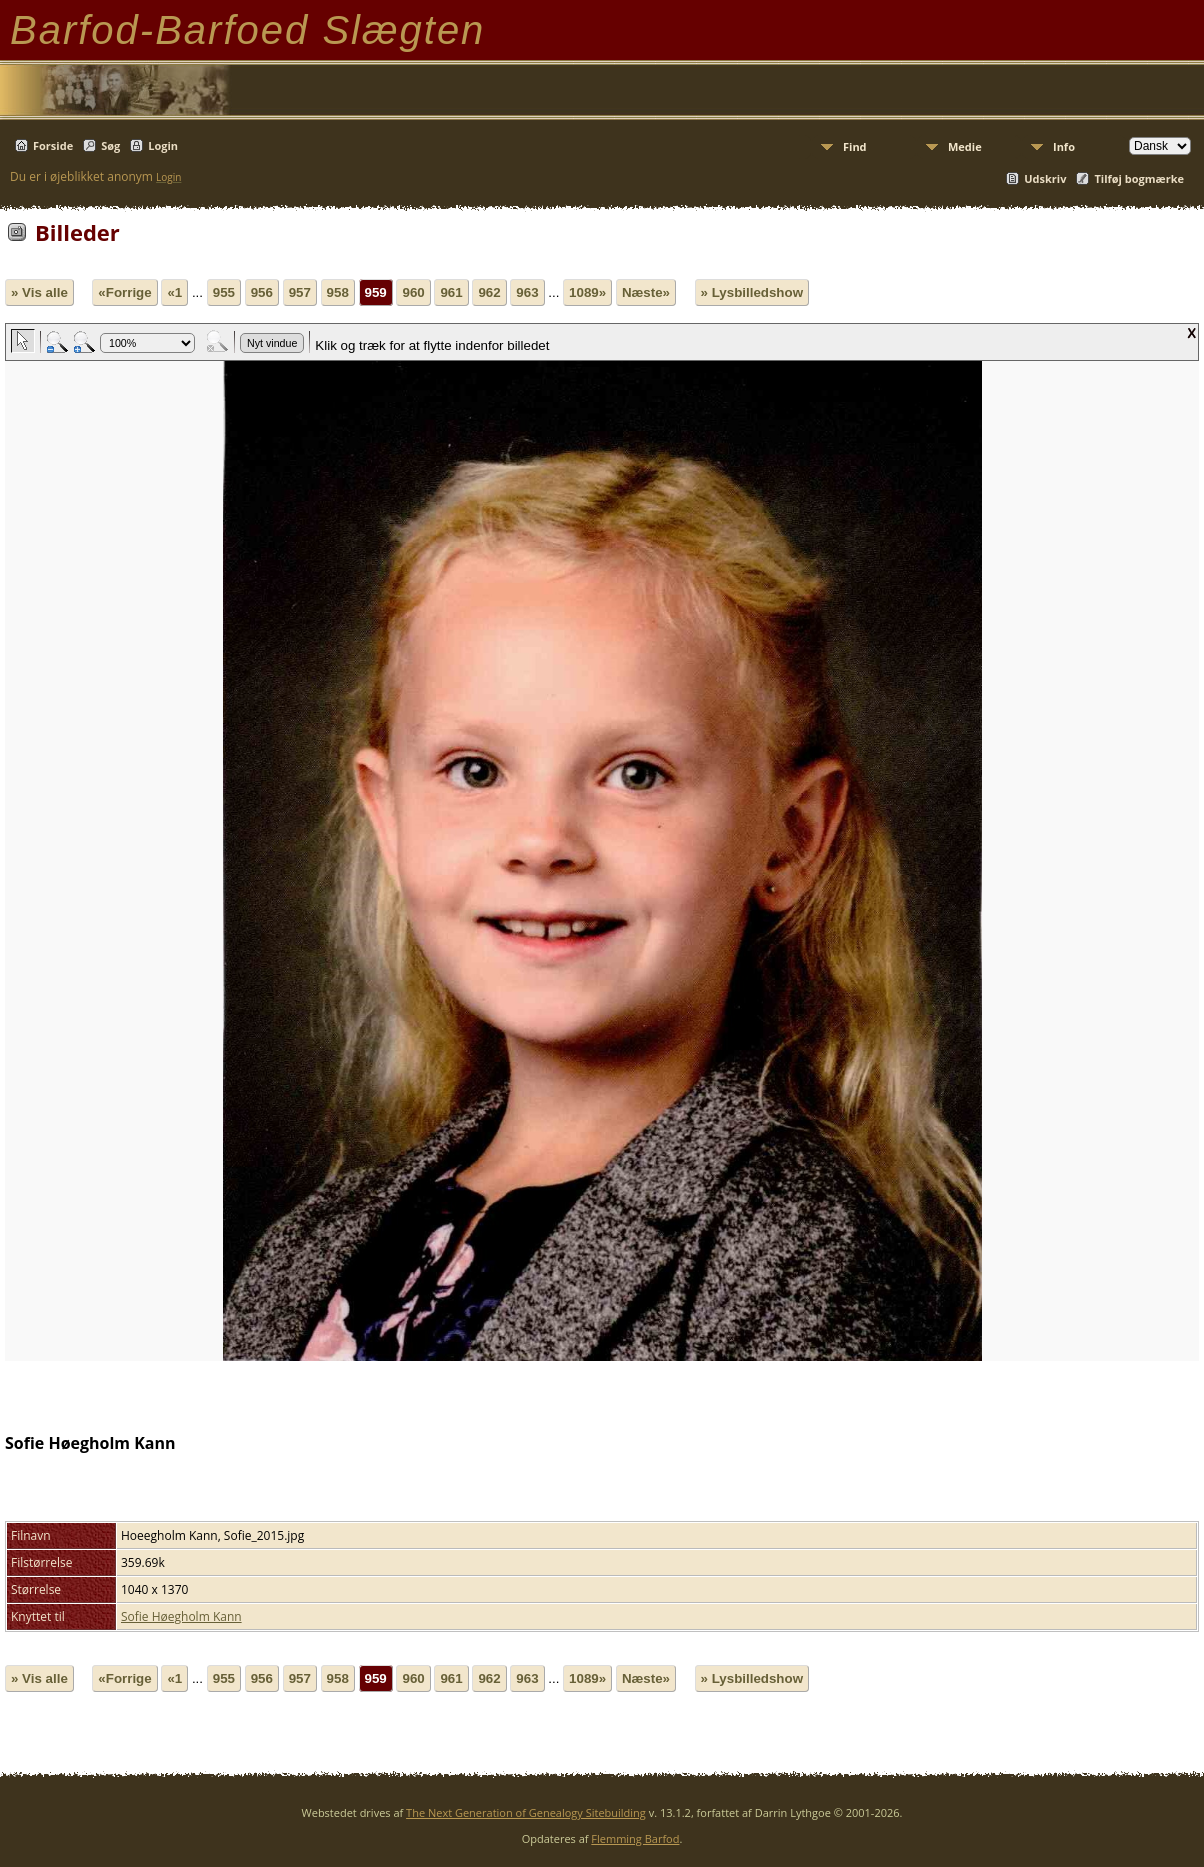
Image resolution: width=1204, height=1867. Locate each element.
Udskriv (1045, 178)
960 (413, 292)
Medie (965, 146)
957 (300, 292)
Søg (110, 145)
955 (224, 292)
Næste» (646, 292)
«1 (174, 292)
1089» (587, 292)
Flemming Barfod (635, 1838)
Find (855, 146)
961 (451, 292)
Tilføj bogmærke (1139, 178)
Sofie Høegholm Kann (181, 1616)
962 (489, 292)
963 (527, 292)
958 (338, 292)
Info (1064, 146)
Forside (53, 145)
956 (262, 292)
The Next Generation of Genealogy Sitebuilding (526, 1812)
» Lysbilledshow (752, 292)
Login (163, 145)
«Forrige (124, 292)
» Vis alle (39, 292)
